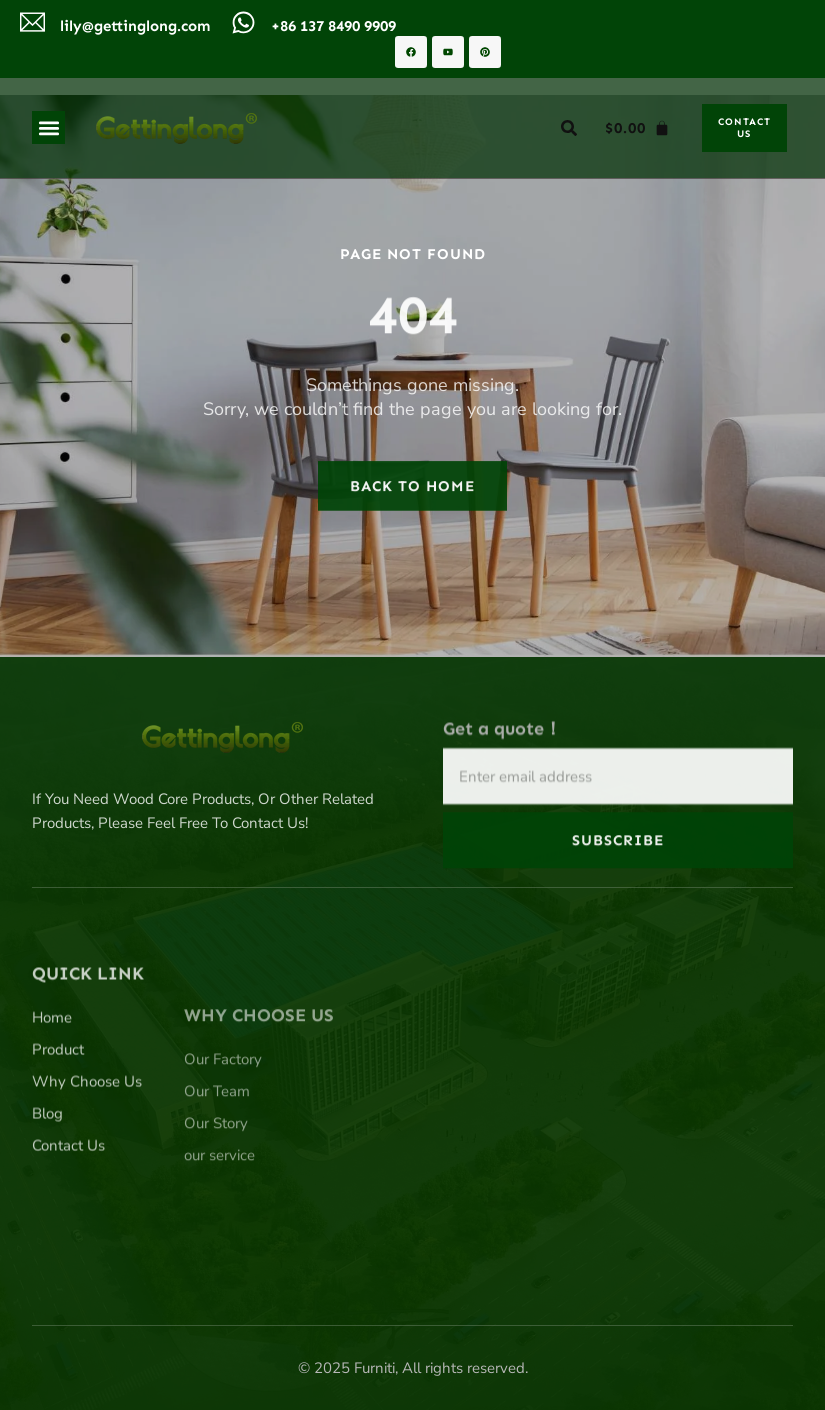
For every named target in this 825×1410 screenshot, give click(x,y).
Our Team (217, 1184)
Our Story (216, 1216)
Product (58, 1128)
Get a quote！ (502, 759)
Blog (47, 1192)
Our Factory (223, 1152)
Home (52, 1096)
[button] (48, 127)
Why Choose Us (87, 1160)
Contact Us (68, 1224)
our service (219, 1248)
